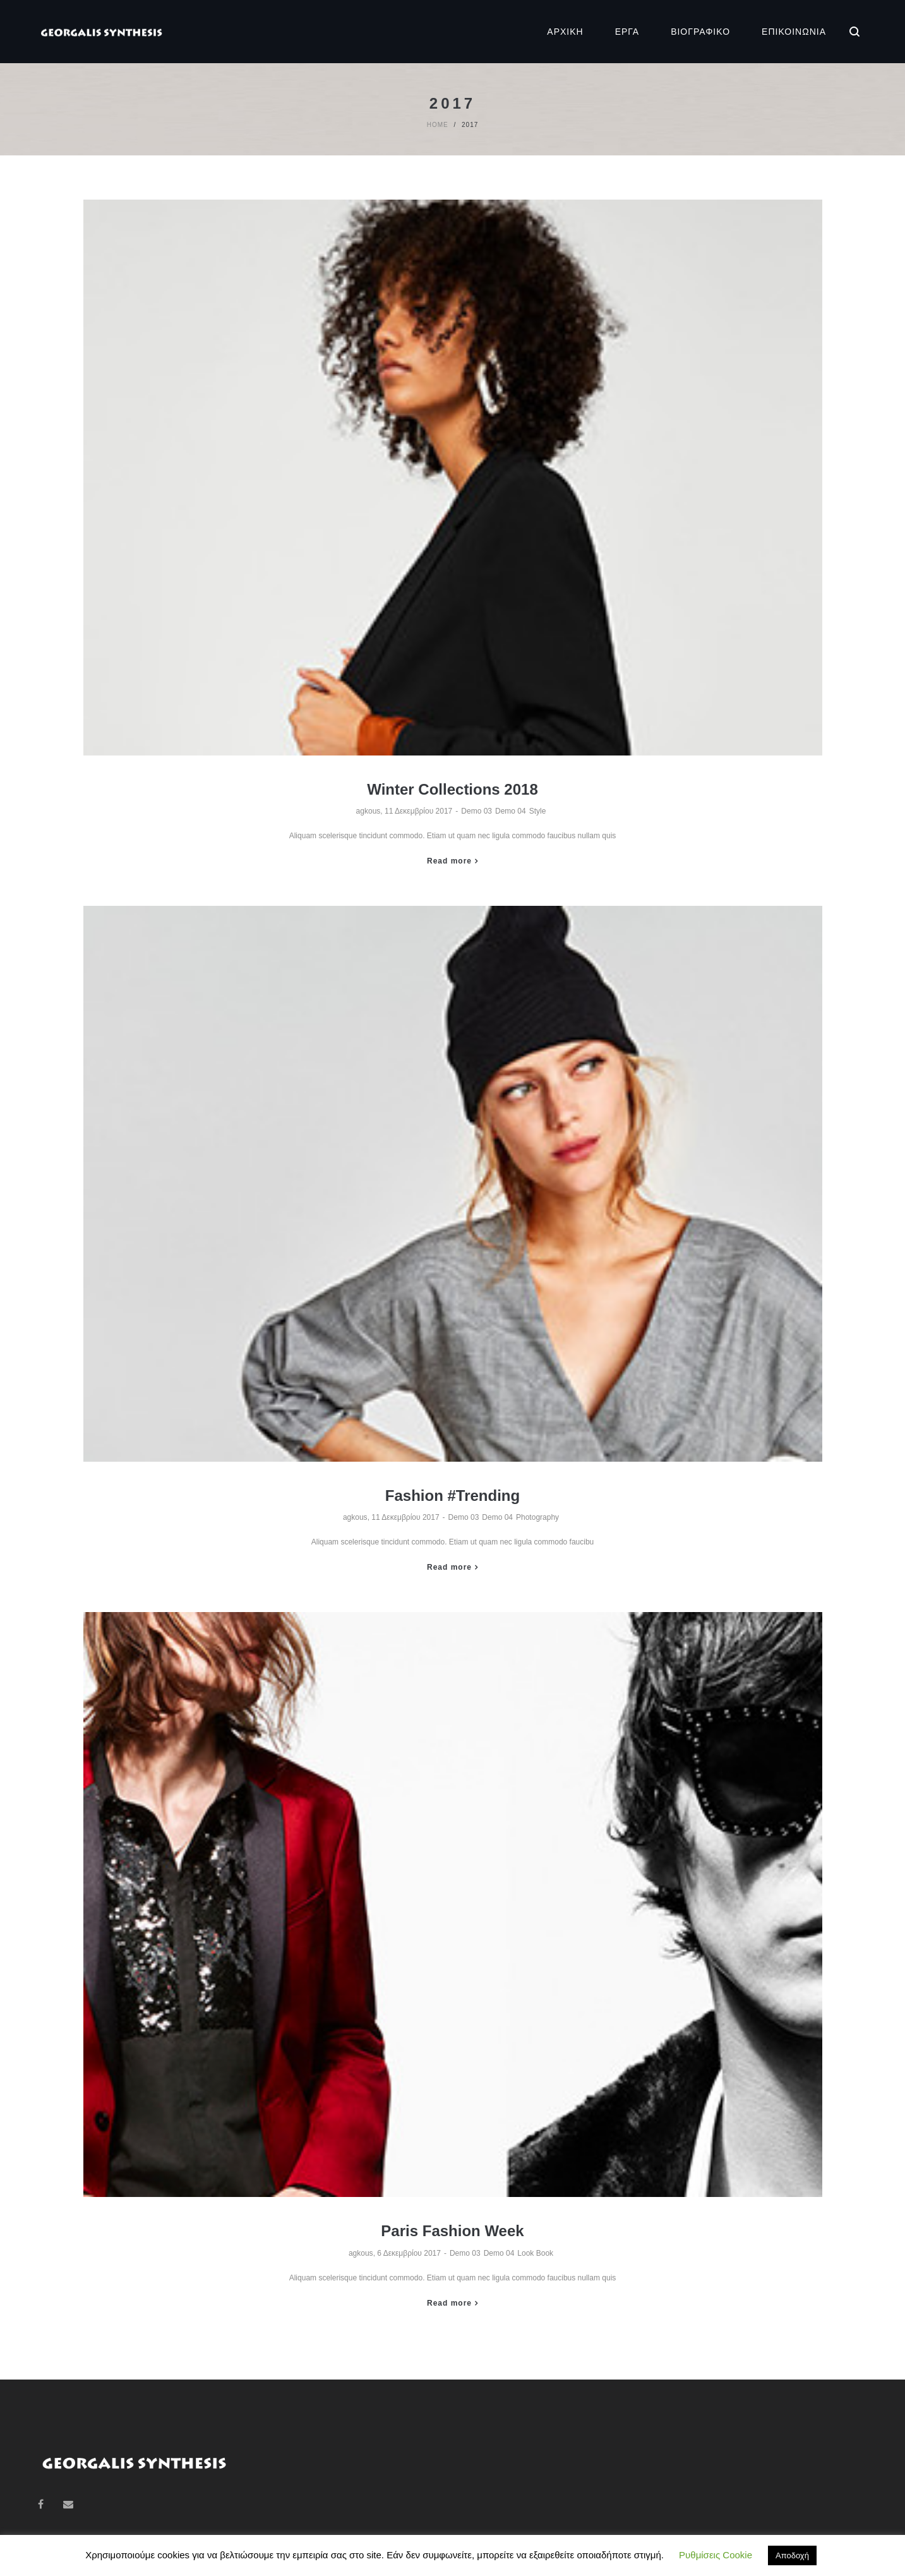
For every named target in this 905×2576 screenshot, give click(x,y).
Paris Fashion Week (452, 2230)
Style (537, 811)
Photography (537, 1517)
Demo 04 (510, 811)
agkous (368, 811)
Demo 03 (476, 811)
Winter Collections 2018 (452, 789)
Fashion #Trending (452, 1495)
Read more (449, 861)
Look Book (535, 2253)
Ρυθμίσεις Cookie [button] (715, 2554)
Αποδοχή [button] (792, 2555)
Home (437, 124)
